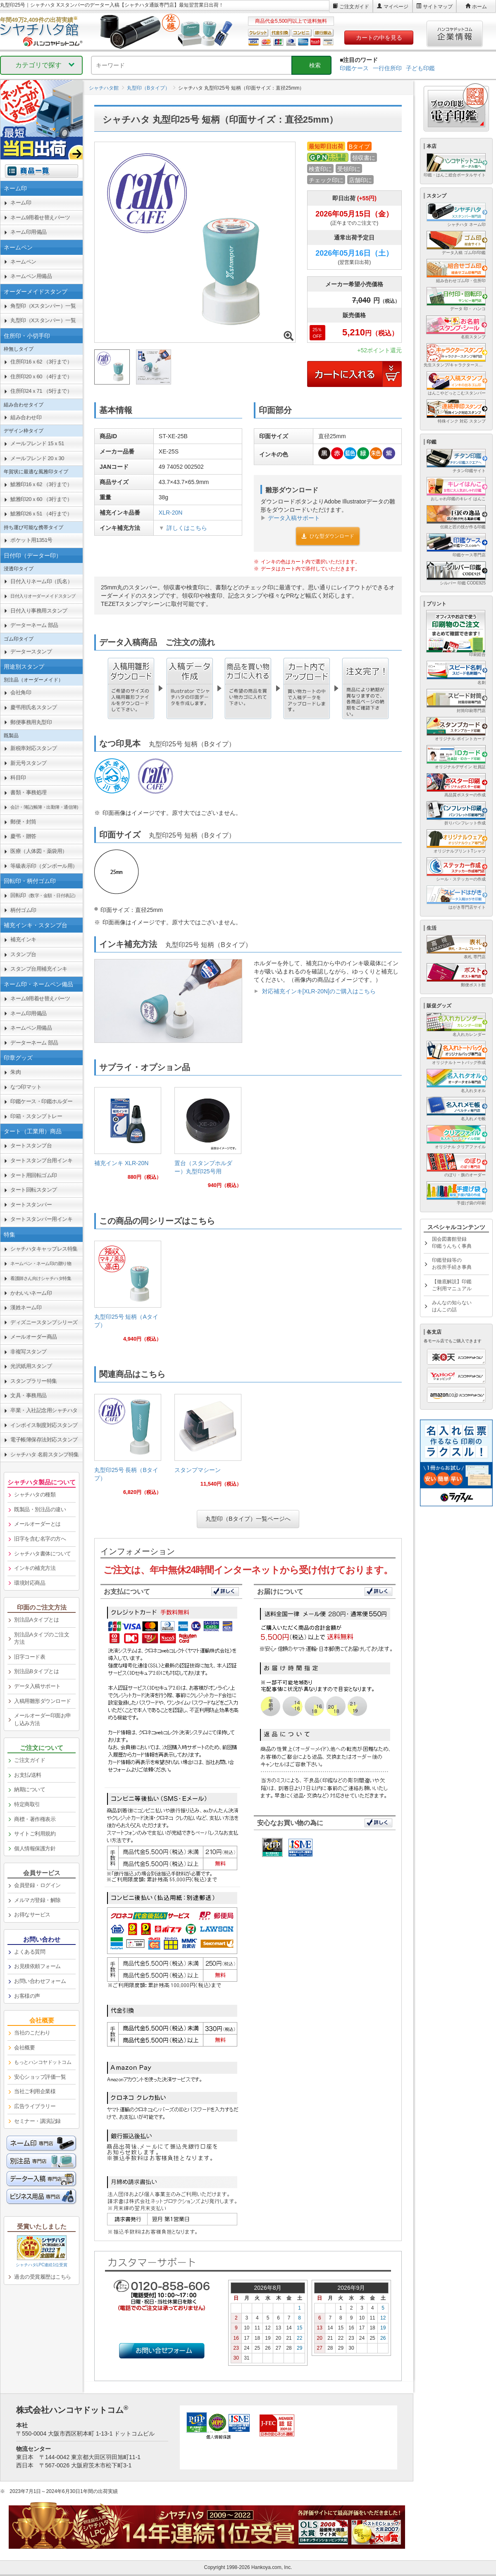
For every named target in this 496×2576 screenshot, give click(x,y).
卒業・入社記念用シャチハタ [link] (44, 1410)
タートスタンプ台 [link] (31, 1145)
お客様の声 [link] (27, 1996)
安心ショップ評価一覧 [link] (40, 2077)
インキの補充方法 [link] (34, 1568)
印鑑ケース (354, 68)
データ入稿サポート (294, 518)
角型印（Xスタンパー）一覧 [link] (43, 306)
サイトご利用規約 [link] (34, 1834)
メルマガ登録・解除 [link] (37, 1900)
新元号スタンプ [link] (28, 763)
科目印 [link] (18, 777)
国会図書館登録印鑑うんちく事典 (452, 1242)
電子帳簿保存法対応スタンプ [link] (44, 1439)
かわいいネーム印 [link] (31, 1293)
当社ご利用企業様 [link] (34, 2091)
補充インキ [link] (23, 939)
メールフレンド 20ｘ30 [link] (37, 458)
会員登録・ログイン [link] (37, 1885)
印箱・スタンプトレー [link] (36, 1116)
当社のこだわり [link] (32, 2033)
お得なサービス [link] (32, 1914)
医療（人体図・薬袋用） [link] (38, 851)
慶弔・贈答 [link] (23, 836)
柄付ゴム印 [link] (23, 910)
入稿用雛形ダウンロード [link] (42, 1701)
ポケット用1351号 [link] (31, 540)
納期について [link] (29, 1789)
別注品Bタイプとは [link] (36, 1671)
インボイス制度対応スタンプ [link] (44, 1425)
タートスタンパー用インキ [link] (41, 1219)
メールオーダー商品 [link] (33, 1337)
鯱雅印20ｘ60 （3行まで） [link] (41, 499)
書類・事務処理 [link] (28, 792)
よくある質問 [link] (29, 1952)
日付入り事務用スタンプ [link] (38, 611)
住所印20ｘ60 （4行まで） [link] (41, 376)
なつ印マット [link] (25, 1087)
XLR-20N (171, 512)
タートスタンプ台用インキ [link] (41, 1160)
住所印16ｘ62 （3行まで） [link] (41, 362)
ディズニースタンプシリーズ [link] (44, 1322)
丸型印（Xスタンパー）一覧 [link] (43, 320)
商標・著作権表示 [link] (34, 1819)
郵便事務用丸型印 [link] (31, 722)
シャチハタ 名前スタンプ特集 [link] (44, 1454)
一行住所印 (387, 68)
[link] (127, 1137)
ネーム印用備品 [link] (28, 232)
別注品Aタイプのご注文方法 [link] (41, 1638)
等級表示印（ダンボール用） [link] (44, 866)
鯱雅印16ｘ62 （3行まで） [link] (41, 484)
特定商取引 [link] (27, 1804)
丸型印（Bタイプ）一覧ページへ (247, 1518)
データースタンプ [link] (31, 651)
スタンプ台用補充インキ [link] (38, 969)
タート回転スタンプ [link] (33, 1190)
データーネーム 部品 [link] (34, 625)
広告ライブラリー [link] (34, 2106)
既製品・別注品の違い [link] (40, 1509)
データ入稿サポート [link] (37, 1686)
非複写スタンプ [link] (28, 1352)
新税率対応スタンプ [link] (33, 748)
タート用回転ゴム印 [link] (33, 1175)
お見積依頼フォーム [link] (37, 1966)
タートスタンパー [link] (31, 1204)
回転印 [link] (44, 895)
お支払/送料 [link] (27, 1775)
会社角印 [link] (20, 692)
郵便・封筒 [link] (23, 822)
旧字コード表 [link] (29, 1657)
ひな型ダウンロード (327, 536)
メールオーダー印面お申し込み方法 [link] (42, 1719)
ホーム (479, 6)
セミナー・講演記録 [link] (37, 2121)
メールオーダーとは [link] (37, 1524)
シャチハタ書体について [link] (42, 1553)
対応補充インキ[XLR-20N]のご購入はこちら (319, 991)
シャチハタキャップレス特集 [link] (44, 1249)
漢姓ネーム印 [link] (25, 1307)
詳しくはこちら (187, 528)
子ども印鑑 (420, 68)
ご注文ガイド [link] (29, 1760)
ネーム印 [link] (20, 202)
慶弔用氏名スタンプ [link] (33, 707)
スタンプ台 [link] (23, 954)
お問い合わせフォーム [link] (40, 1981)
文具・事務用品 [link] (28, 1395)
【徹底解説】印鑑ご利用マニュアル (452, 1285)
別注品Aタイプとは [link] (36, 1620)
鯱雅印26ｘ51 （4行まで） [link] (41, 513)
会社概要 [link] (24, 2047)
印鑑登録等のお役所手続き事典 (452, 1263)
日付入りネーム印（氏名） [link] (41, 581)
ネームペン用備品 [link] (31, 276)
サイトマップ (438, 6)
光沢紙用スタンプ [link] (31, 1366)
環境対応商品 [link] (29, 1583)
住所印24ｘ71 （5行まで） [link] (41, 391)
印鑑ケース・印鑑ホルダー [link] (41, 1101)
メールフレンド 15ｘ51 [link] (37, 443)
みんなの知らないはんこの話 (452, 1306)
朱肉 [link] (15, 1072)
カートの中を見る (379, 37)
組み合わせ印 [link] (25, 417)
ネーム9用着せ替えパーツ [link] (40, 217)
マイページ (396, 6)
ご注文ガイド (354, 6)
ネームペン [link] (23, 262)
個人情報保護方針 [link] (34, 1848)
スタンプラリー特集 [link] (33, 1381)
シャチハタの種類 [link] (34, 1494)
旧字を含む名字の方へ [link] (40, 1539)
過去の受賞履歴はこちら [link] (42, 2277)
